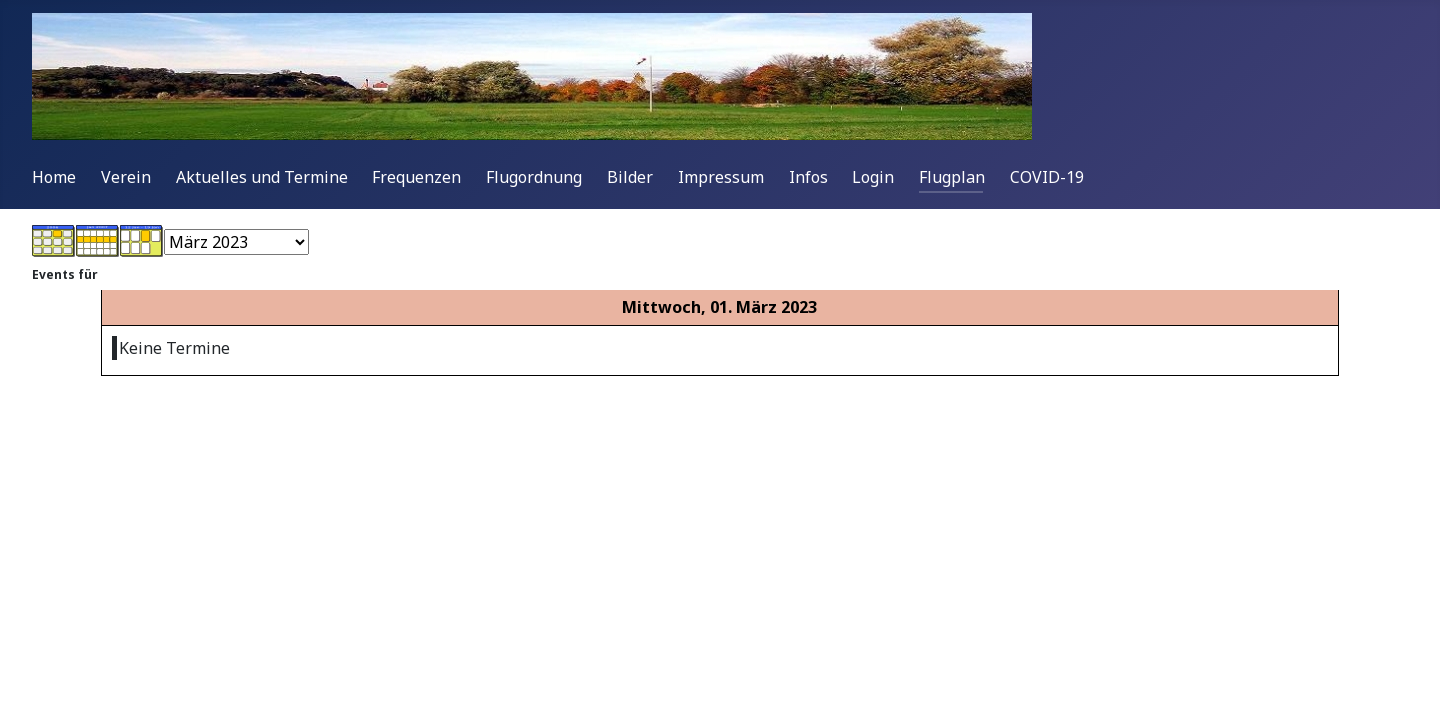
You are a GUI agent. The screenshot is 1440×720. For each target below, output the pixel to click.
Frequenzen (416, 177)
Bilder (630, 177)
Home (54, 177)
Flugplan (952, 177)
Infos (808, 177)
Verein (126, 177)
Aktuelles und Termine (262, 177)
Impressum (721, 177)
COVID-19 (1047, 177)
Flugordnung (534, 177)
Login (873, 177)
